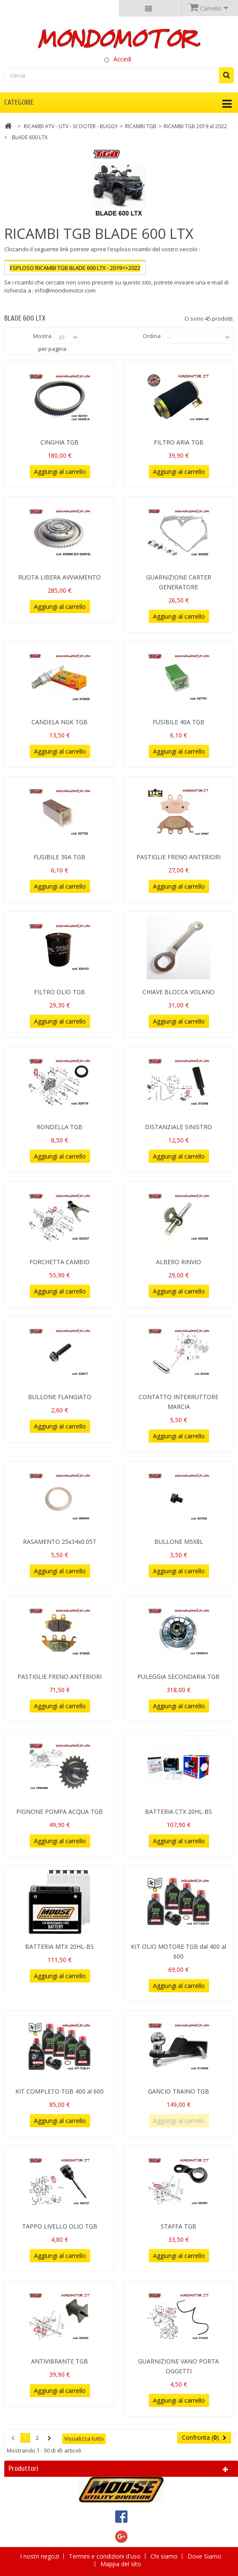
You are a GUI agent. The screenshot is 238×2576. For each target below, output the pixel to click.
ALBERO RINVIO (178, 1262)
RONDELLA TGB (59, 1127)
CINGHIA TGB (59, 442)
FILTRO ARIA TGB (179, 442)
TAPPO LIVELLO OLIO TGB (59, 2226)
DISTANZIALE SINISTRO (178, 1127)
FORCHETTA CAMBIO (59, 1262)
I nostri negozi (40, 2556)
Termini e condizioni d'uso (105, 2556)
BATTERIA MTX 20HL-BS (59, 1946)
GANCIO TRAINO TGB (178, 2091)
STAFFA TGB (178, 2226)
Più (8, 298)
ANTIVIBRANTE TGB (59, 2361)
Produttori (23, 2468)
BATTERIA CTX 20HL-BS (178, 1811)
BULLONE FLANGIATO (59, 1397)
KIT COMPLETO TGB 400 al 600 (59, 2091)
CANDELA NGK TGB (59, 722)
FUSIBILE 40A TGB (178, 722)
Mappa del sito (120, 2564)
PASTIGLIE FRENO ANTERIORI (178, 857)
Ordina (152, 336)
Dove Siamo (204, 2556)
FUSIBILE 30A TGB (59, 857)
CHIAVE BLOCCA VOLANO (178, 992)
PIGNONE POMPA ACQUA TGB (59, 1811)
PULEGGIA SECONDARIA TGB (178, 1676)
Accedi (122, 59)
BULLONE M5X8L (178, 1542)
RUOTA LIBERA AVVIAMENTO (59, 577)
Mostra (42, 336)
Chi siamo (164, 2556)
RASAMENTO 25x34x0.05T (59, 1542)
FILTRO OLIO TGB (59, 992)
